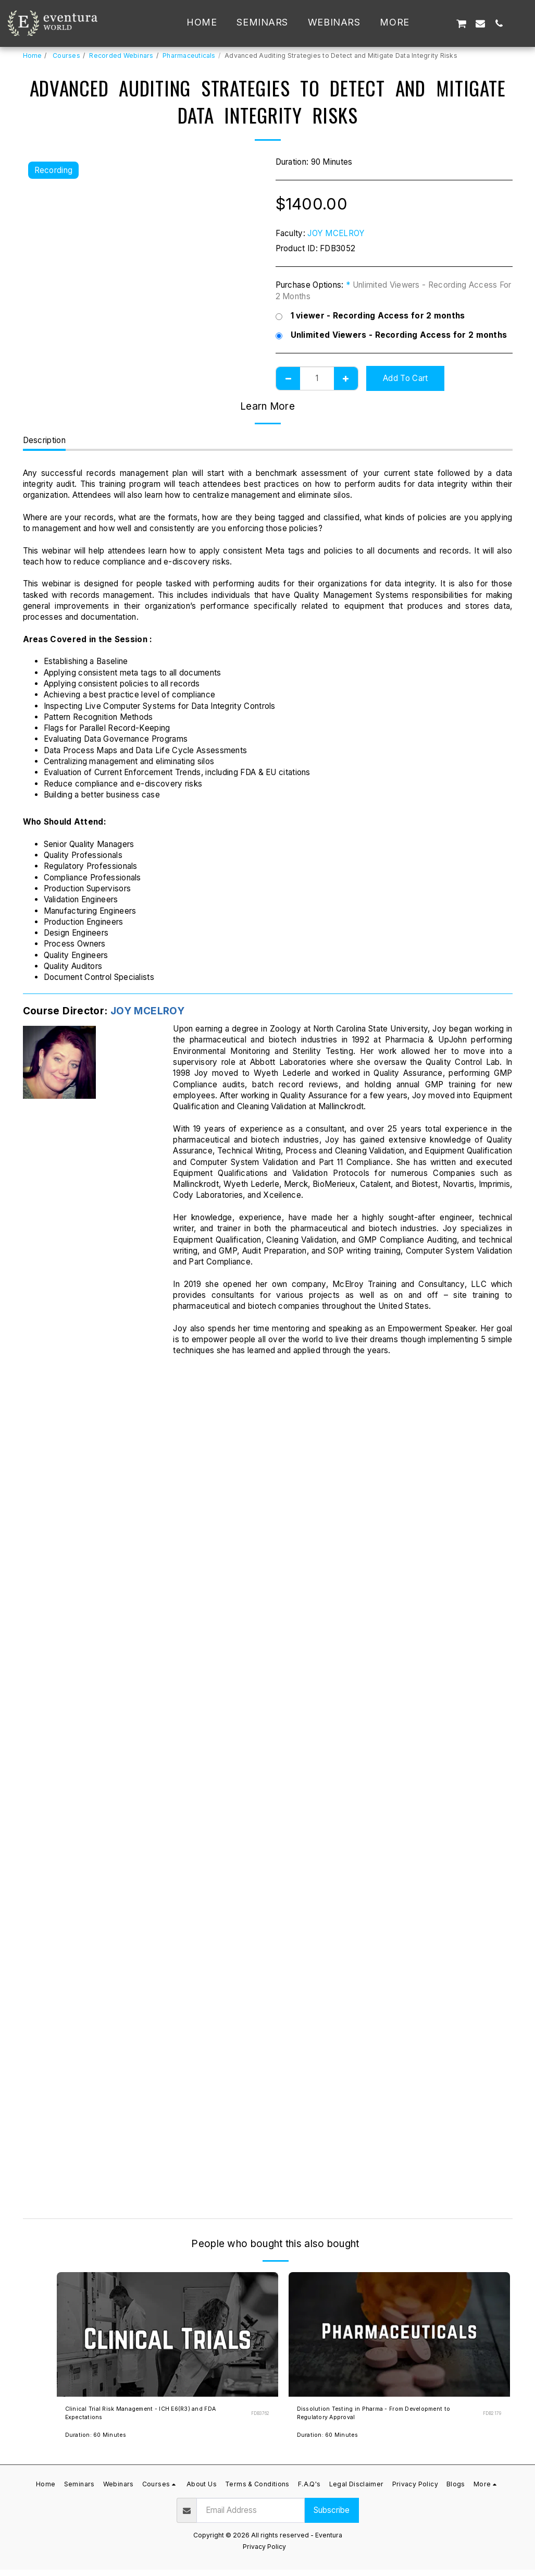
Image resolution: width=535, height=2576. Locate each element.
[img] (167, 2334)
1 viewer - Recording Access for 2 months (370, 316)
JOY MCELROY (336, 233)
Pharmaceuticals (189, 55)
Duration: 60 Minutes (98, 2442)
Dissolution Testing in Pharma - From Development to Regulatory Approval (366, 2416)
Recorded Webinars (121, 55)
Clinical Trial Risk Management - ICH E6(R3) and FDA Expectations (155, 2416)
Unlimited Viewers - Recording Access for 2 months (391, 335)
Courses (65, 55)
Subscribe (332, 2517)
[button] (442, 23)
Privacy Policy (264, 2553)
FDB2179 (490, 2417)
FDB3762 (258, 2417)
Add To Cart (405, 378)
